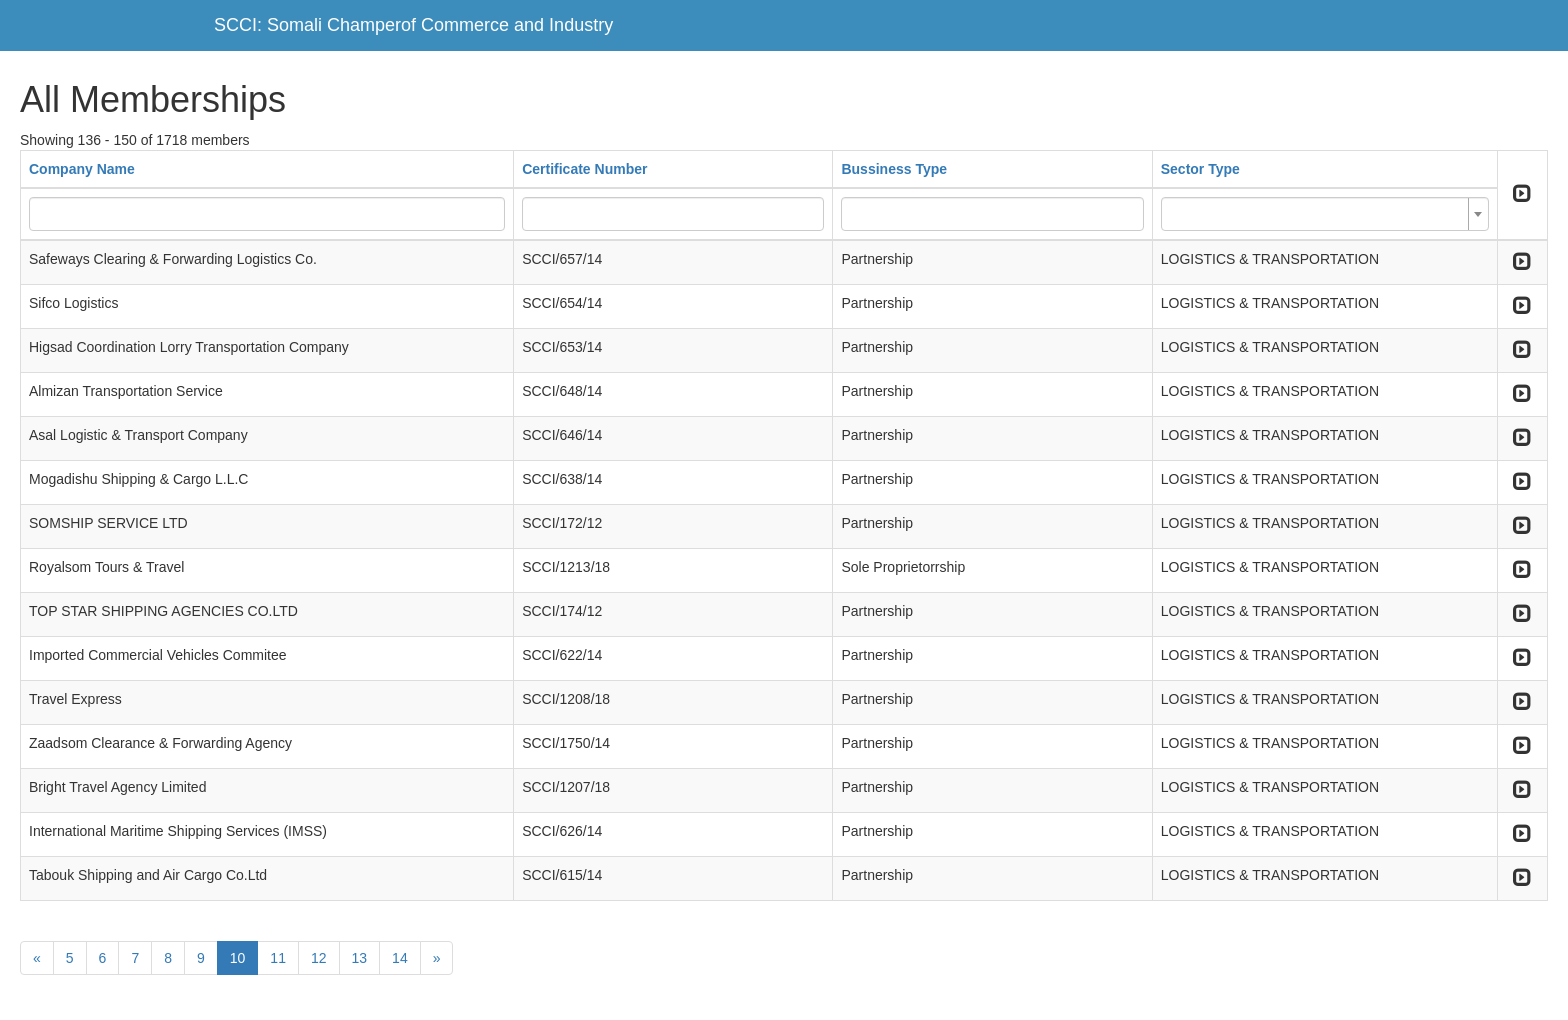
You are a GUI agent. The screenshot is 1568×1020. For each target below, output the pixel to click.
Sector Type (1200, 169)
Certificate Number (584, 169)
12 (319, 958)
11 (278, 958)
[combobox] (1325, 214)
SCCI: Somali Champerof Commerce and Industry (413, 25)
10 (238, 958)
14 (400, 958)
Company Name (82, 169)
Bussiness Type (894, 169)
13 (360, 958)
